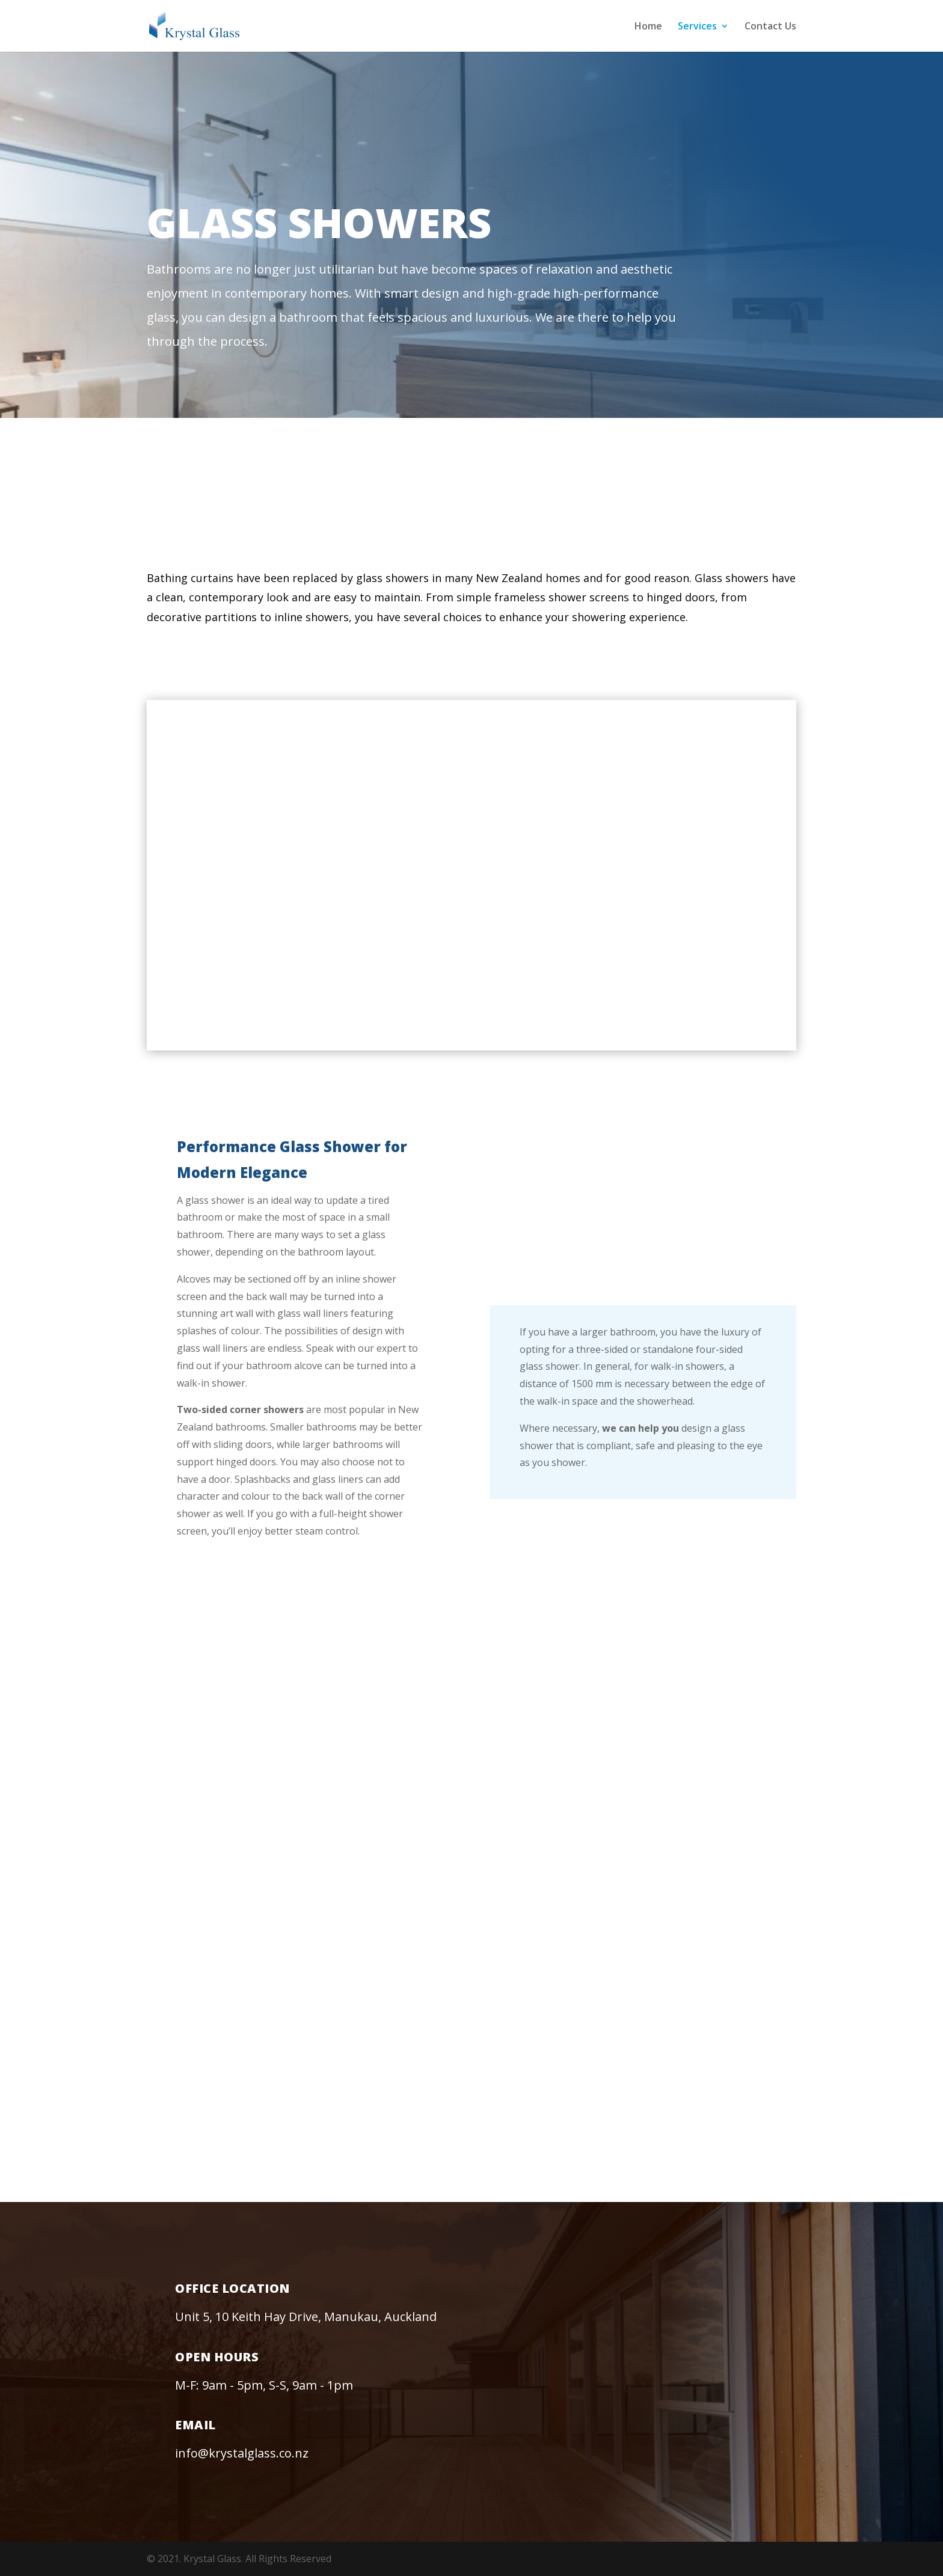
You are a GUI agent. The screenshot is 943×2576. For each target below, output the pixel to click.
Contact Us (770, 27)
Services (697, 27)
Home (648, 27)
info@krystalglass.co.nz (242, 2453)
